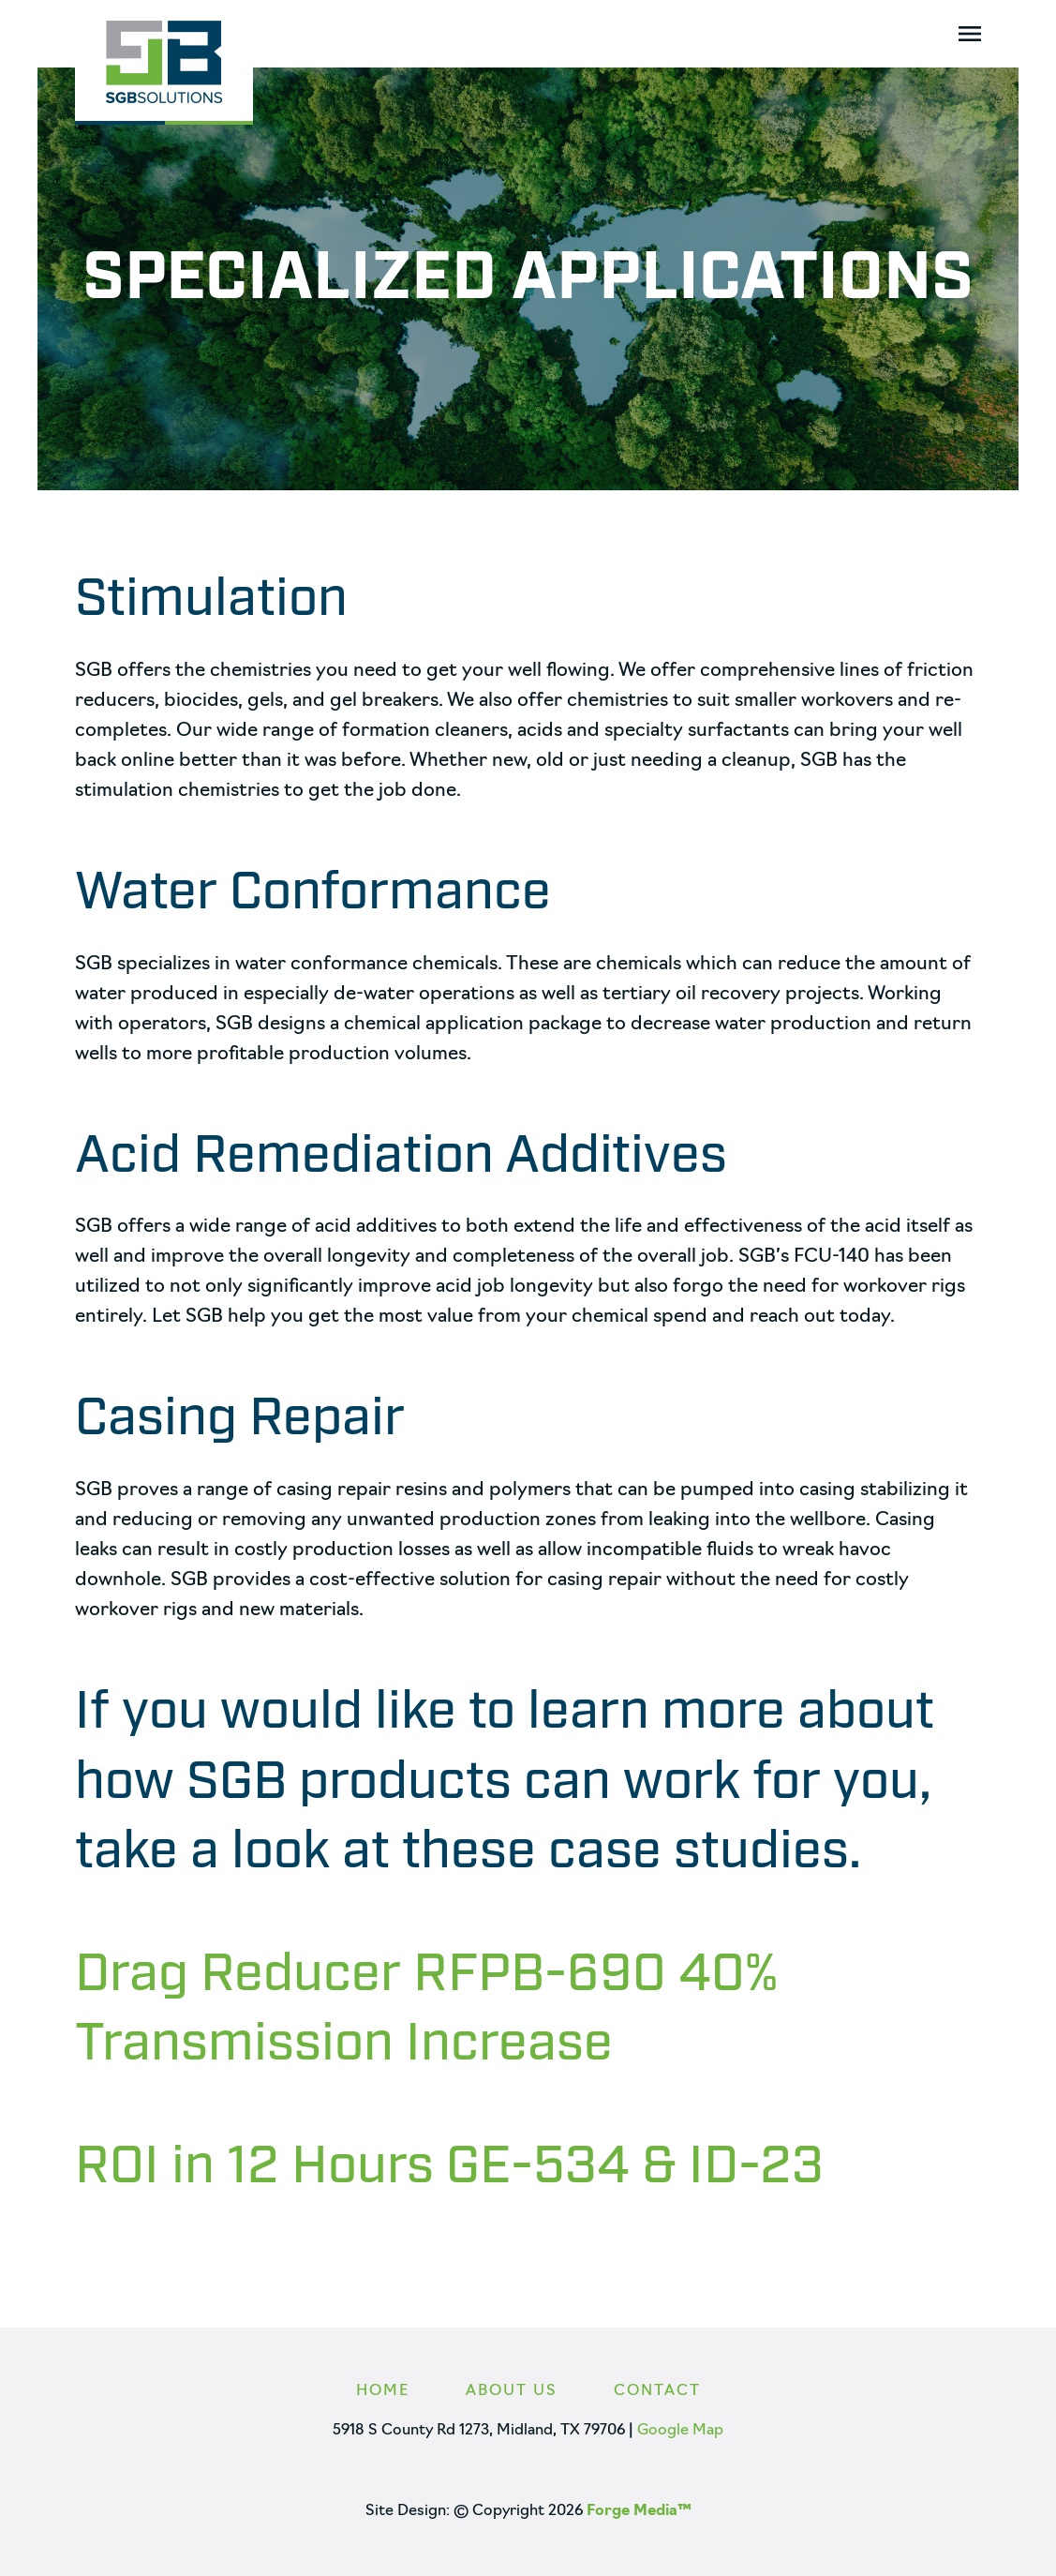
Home (382, 2391)
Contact (657, 2391)
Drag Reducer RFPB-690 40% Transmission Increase (426, 2009)
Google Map (680, 2430)
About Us (512, 2391)
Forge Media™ (639, 2511)
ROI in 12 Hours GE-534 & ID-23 (449, 2167)
